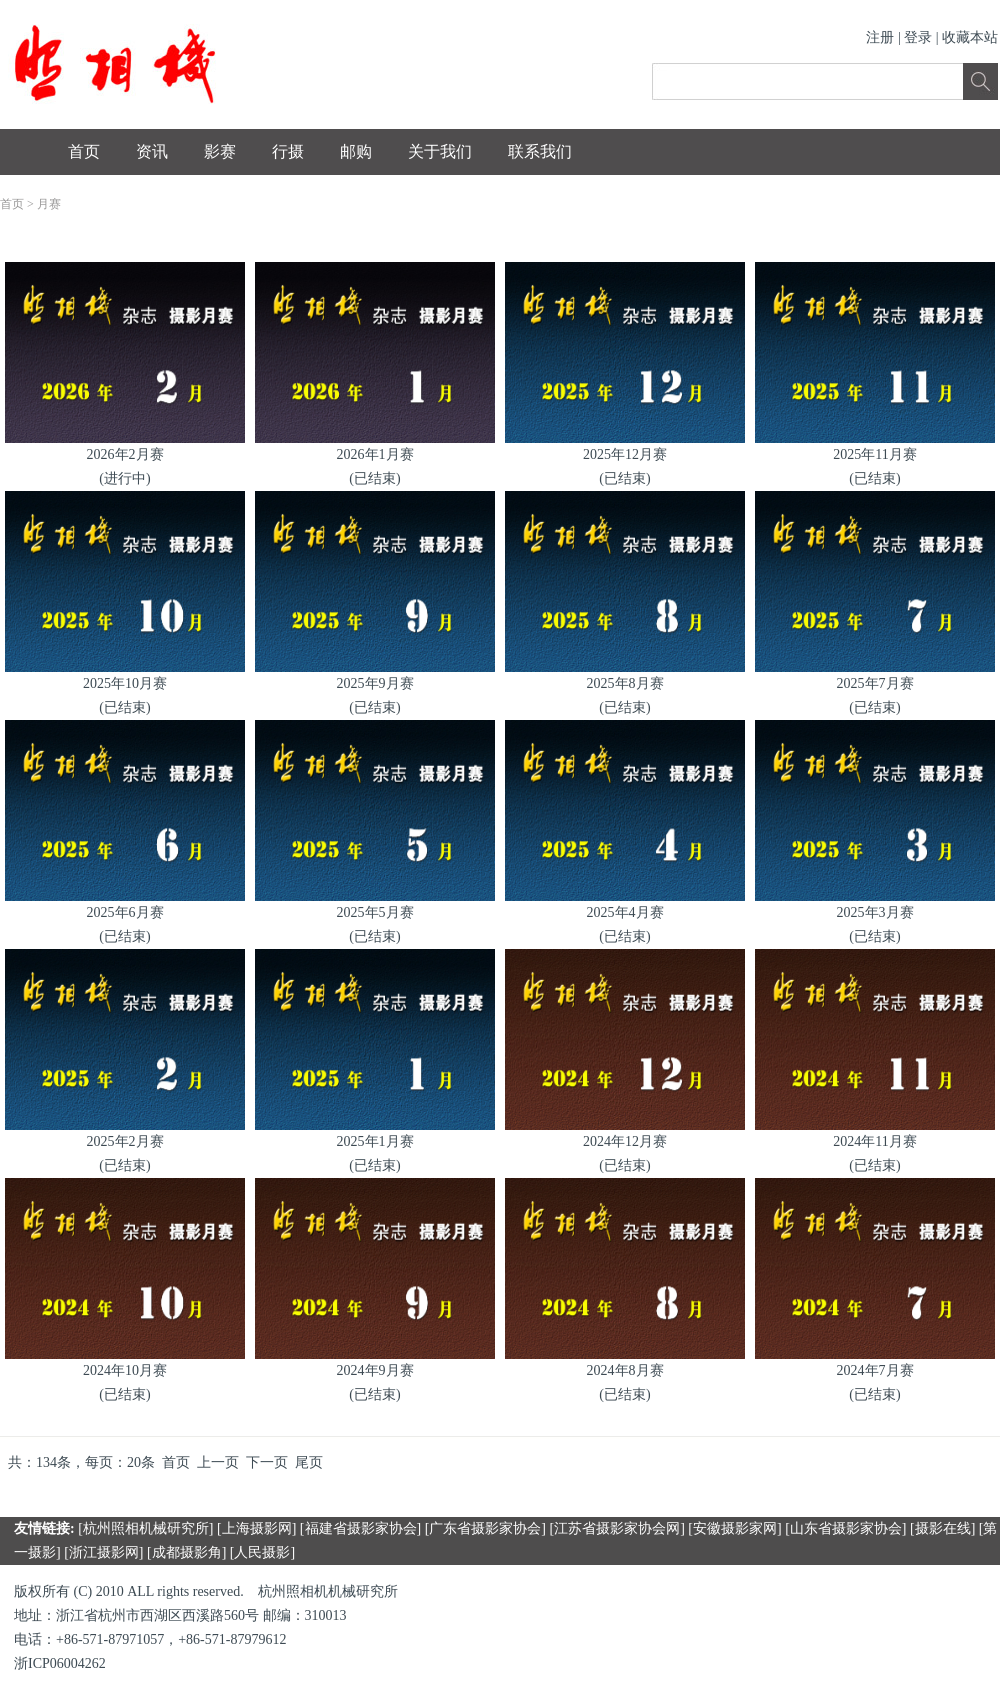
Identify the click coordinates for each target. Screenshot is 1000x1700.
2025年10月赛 (125, 683)
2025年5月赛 (375, 912)
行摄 (288, 151)
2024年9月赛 (375, 1370)
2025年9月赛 (375, 683)
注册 (880, 37)
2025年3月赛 (875, 912)
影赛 (220, 151)
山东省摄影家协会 (846, 1528)
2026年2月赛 (125, 454)
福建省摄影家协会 (361, 1528)
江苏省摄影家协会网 (617, 1528)
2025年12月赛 (625, 454)
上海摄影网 (257, 1528)
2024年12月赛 (625, 1141)
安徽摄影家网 (735, 1528)
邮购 (356, 151)
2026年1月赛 (375, 454)
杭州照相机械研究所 (146, 1528)
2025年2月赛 (125, 1141)
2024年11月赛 (874, 1141)
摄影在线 (943, 1528)
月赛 (49, 204)
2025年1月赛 (375, 1141)
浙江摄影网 (104, 1552)
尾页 (309, 1462)
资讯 (152, 151)
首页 (84, 151)
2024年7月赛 (875, 1370)
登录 (918, 37)
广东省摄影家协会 (485, 1528)
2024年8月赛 (625, 1370)
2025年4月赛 (625, 912)
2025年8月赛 (625, 683)
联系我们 (540, 151)
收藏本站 (970, 37)
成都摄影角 (187, 1552)
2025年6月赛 (125, 912)
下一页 (267, 1462)
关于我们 (440, 151)
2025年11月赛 (874, 454)
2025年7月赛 (875, 683)
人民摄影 (262, 1552)
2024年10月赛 (125, 1370)
